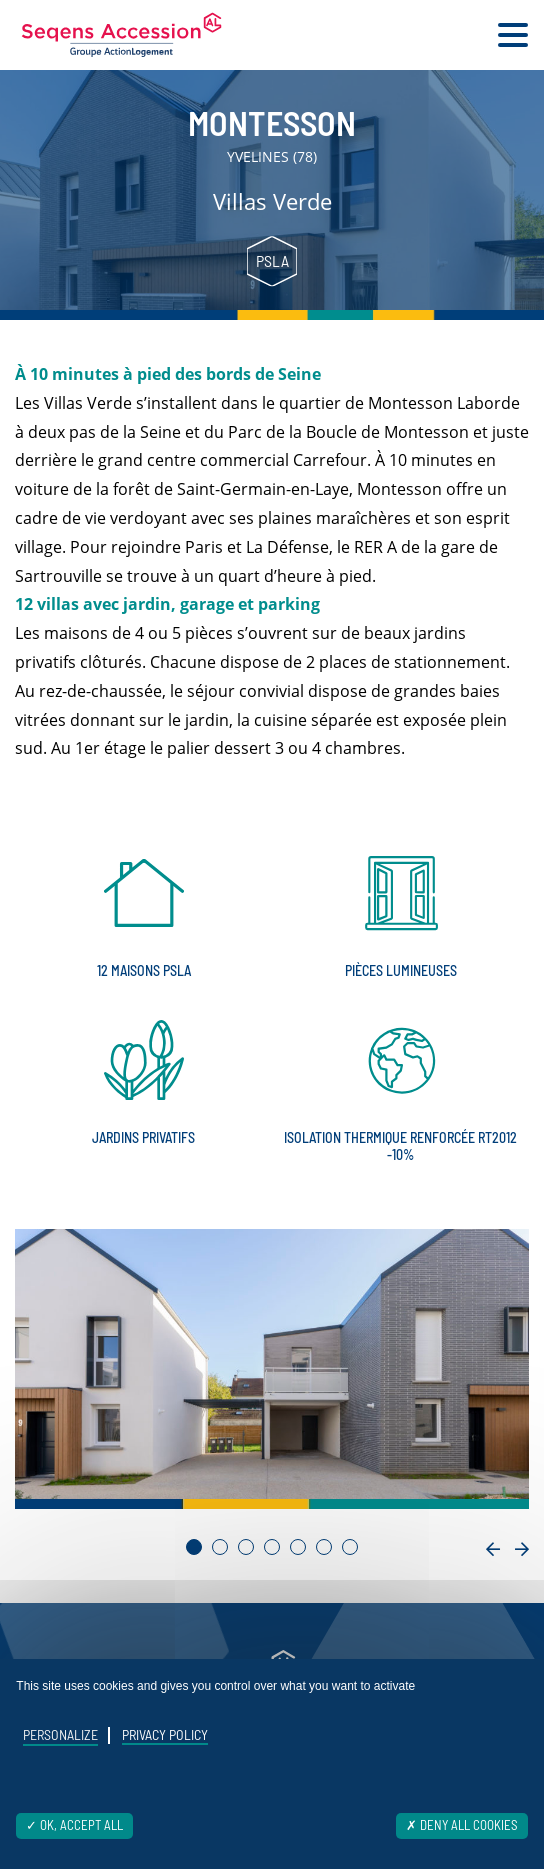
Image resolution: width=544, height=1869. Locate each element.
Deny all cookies (462, 1825)
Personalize (60, 1735)
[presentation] (493, 1549)
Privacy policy (165, 1734)
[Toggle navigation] (513, 35)
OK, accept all (74, 1825)
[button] (194, 1547)
